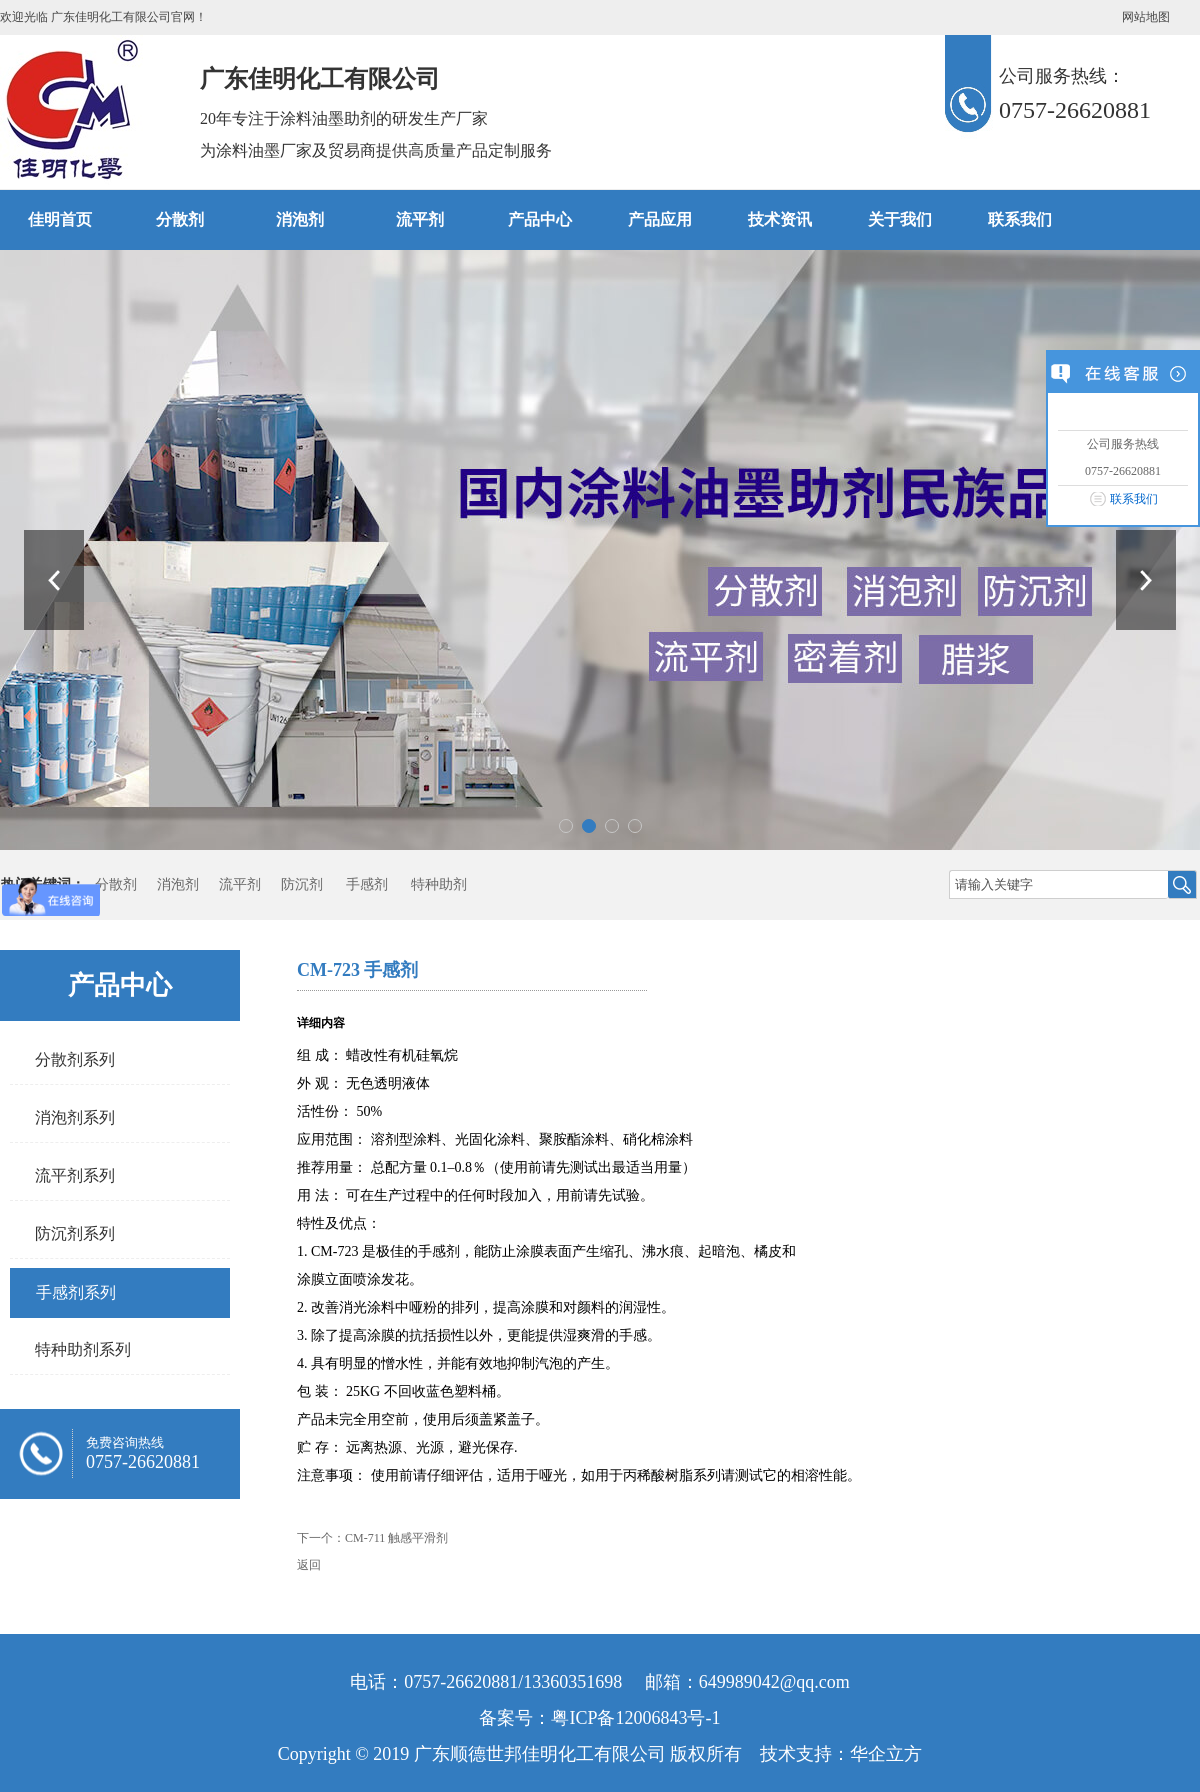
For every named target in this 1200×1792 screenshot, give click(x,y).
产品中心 (540, 219)
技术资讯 (780, 219)
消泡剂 (300, 219)
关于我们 (900, 219)
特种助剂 (439, 884)
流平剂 (420, 219)
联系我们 (1134, 499)
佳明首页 (60, 219)
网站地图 (1146, 17)
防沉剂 (302, 884)
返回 (309, 1565)
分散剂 (180, 219)
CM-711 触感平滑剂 (396, 1538)
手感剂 (367, 884)
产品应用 (660, 219)
